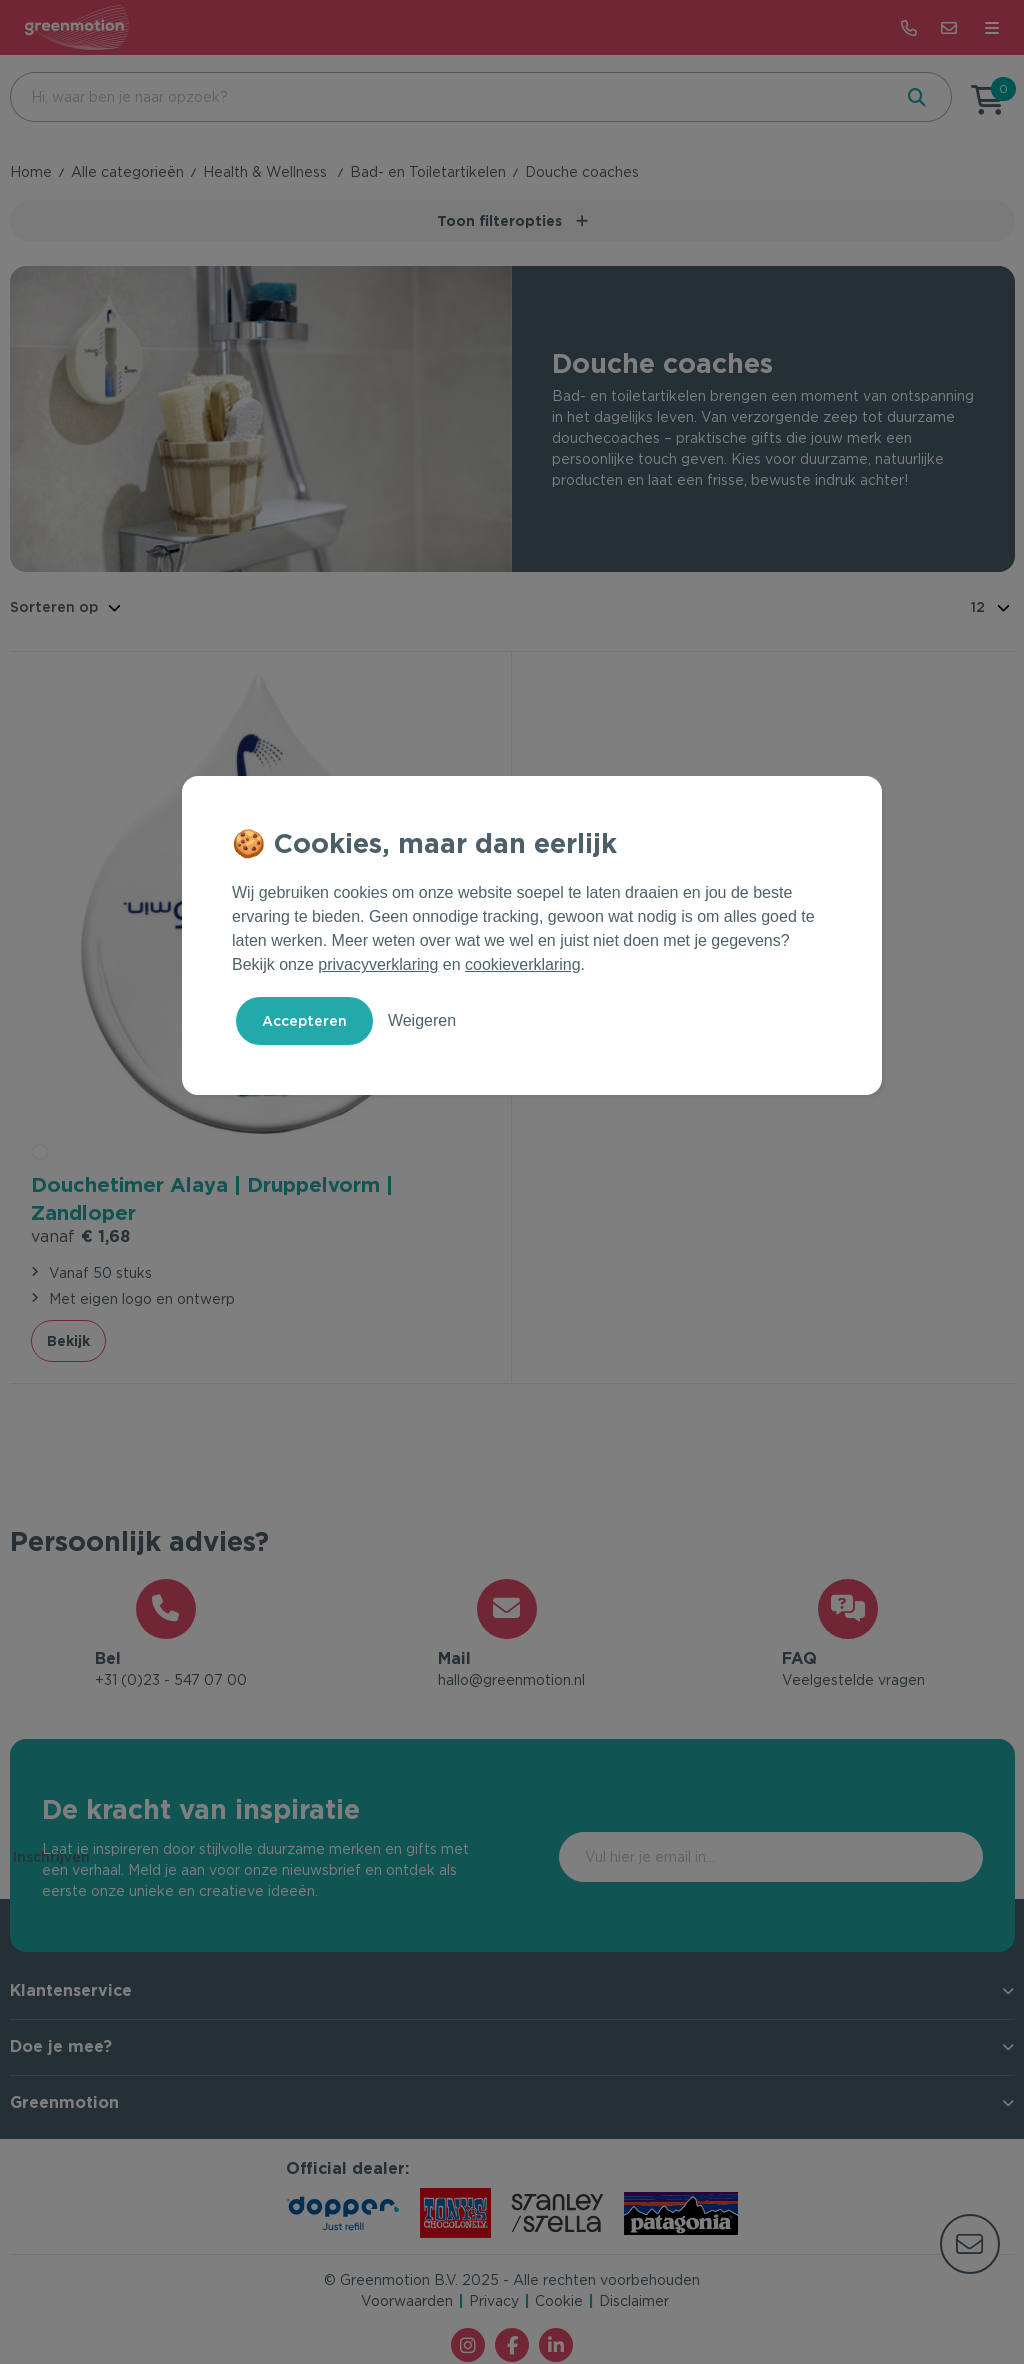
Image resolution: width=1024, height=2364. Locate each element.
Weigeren (422, 1020)
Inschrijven (898, 1859)
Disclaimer (634, 2303)
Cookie (559, 2303)
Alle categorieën (127, 172)
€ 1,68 (80, 1234)
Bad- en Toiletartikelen (428, 172)
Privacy (494, 2303)
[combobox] (449, 97)
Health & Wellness (267, 172)
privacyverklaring (378, 964)
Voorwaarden (407, 2303)
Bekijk (68, 1339)
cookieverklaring (523, 964)
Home (31, 172)
